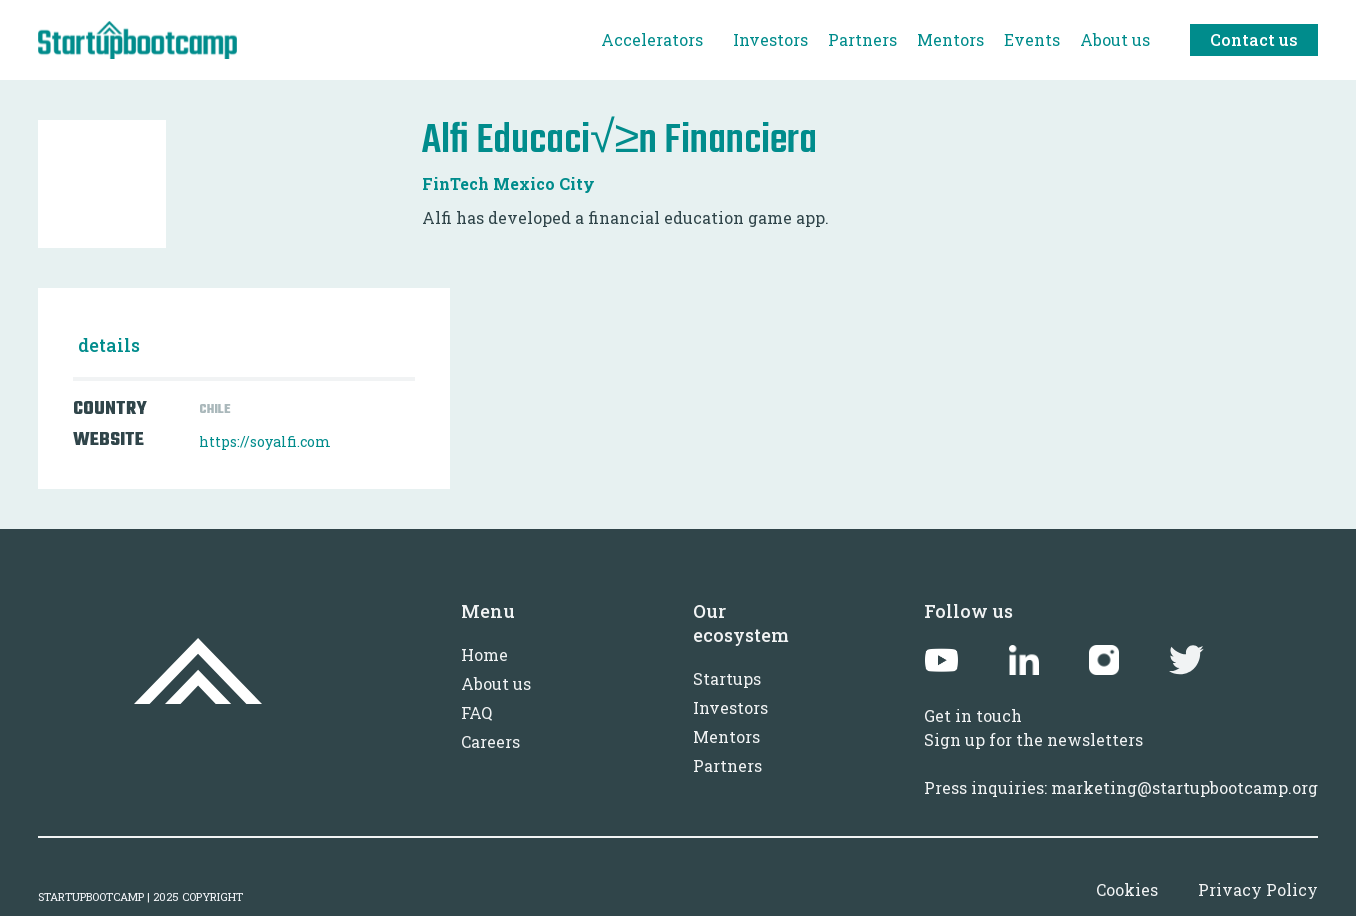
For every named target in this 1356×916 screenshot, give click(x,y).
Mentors (726, 736)
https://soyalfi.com (265, 441)
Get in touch (973, 715)
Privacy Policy (1258, 889)
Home (484, 654)
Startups (727, 678)
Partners (727, 765)
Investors (730, 707)
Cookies (1127, 889)
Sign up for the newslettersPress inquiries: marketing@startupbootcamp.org (1121, 763)
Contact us (1254, 39)
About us (496, 683)
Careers (490, 741)
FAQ (476, 712)
